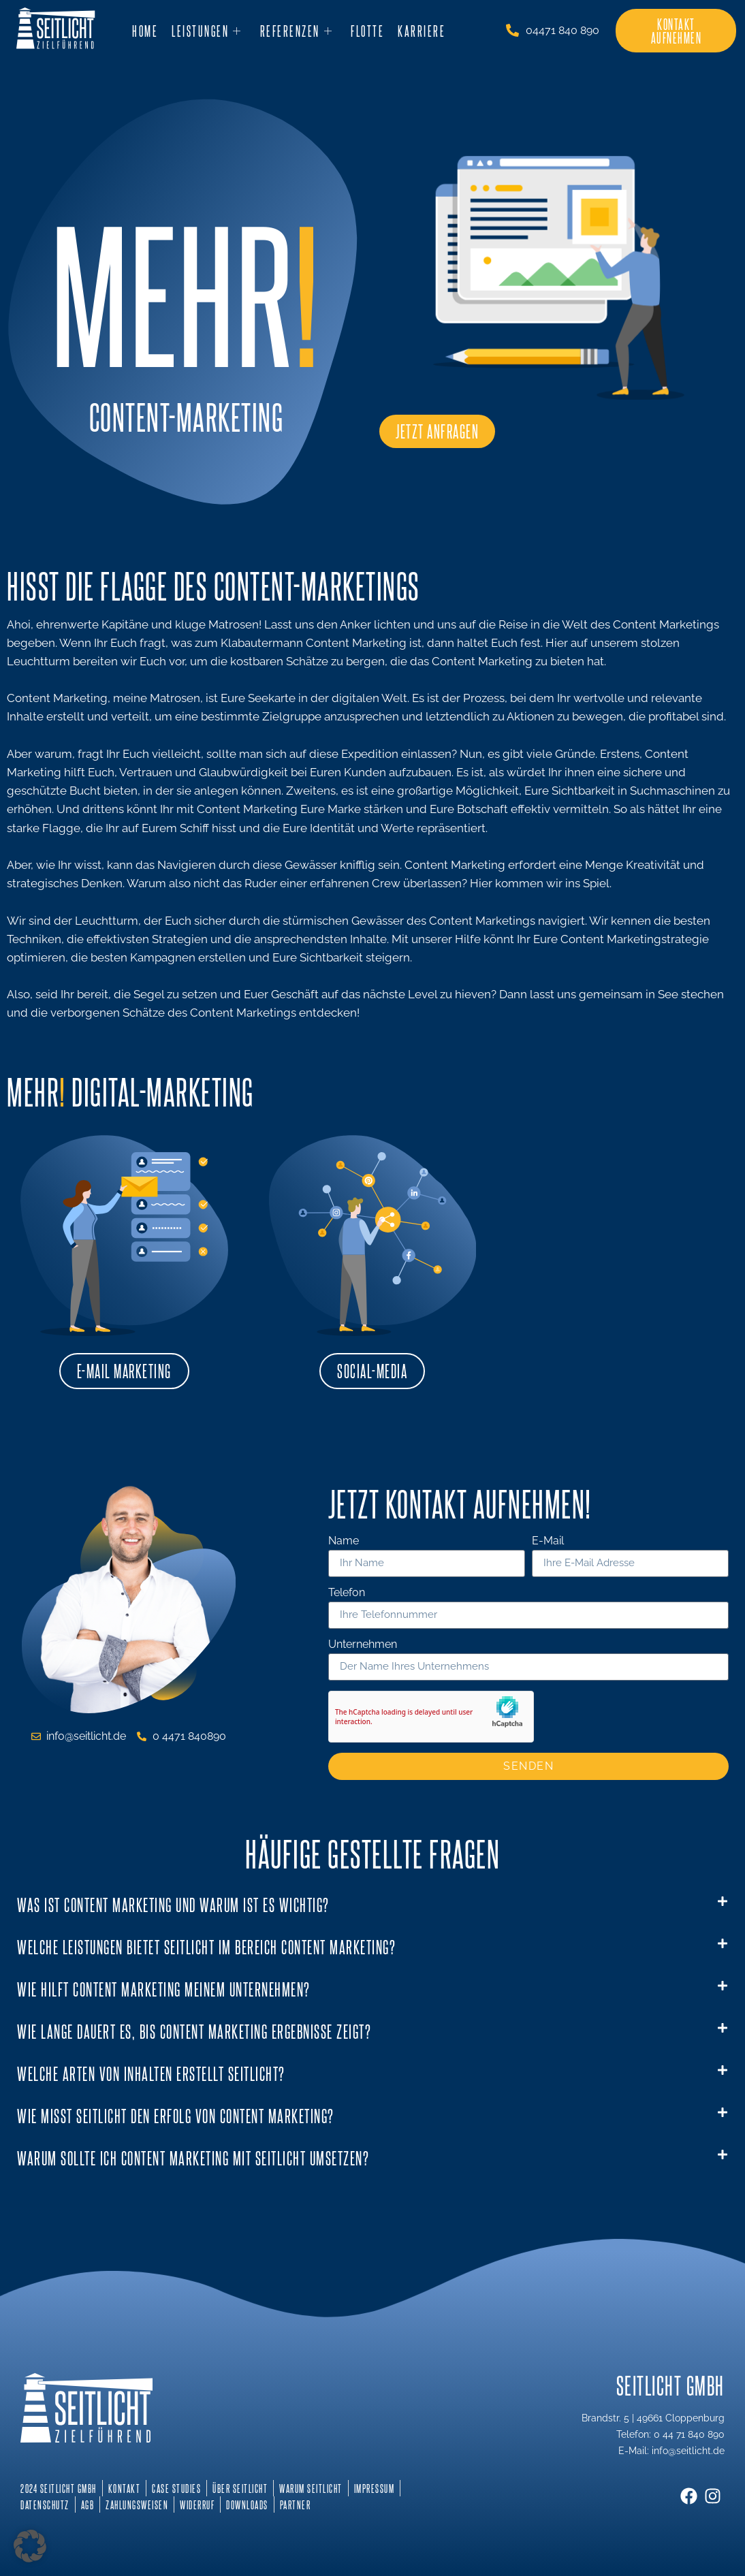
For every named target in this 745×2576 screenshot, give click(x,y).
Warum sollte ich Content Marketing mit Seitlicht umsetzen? (193, 2157)
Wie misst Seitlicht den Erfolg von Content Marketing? (175, 2115)
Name (343, 1541)
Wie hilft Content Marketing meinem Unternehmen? (164, 1988)
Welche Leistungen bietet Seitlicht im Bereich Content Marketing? (206, 1946)
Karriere (421, 30)
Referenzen (297, 30)
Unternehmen (362, 1645)
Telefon (346, 1593)
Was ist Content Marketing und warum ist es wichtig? (173, 1904)
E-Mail (548, 1541)
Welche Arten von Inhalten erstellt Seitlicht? (151, 2073)
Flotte (367, 30)
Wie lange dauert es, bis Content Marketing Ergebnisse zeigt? (194, 2030)
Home (145, 30)
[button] (372, 1905)
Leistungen (207, 30)
